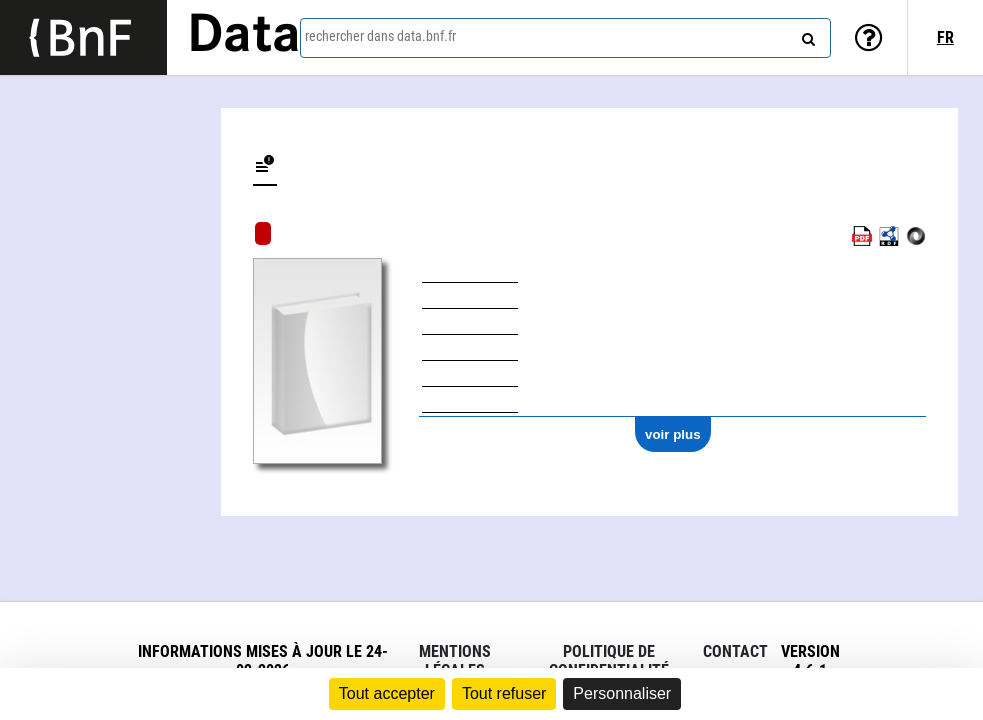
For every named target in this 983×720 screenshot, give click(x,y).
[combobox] (565, 38)
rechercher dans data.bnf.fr (380, 36)
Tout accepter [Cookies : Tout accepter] (387, 693)
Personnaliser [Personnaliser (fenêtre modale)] (622, 693)
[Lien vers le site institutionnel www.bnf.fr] (83, 37)
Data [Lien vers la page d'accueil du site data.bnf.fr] (244, 37)
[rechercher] (806, 35)
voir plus (673, 434)
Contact (735, 651)
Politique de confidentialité (609, 661)
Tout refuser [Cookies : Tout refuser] (504, 693)
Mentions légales (455, 661)
